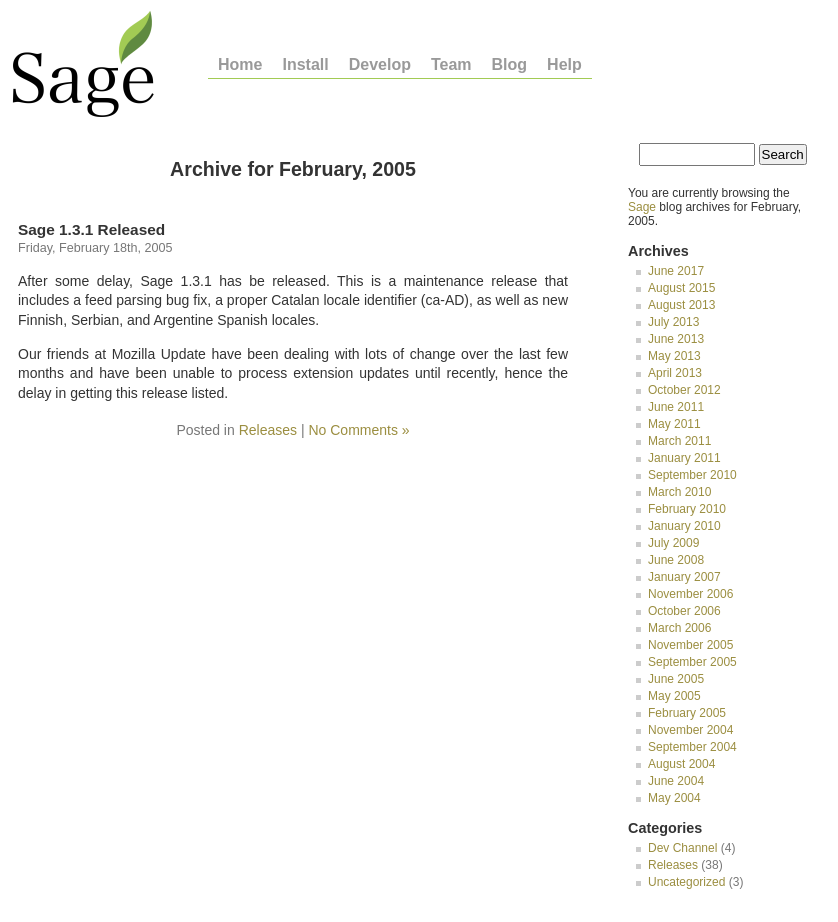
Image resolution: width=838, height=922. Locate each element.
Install (305, 65)
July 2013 (673, 322)
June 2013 (676, 339)
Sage (642, 207)
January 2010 (684, 526)
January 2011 (684, 458)
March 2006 (679, 628)
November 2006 (690, 594)
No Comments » (358, 430)
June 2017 (676, 271)
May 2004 (674, 798)
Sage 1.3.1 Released (91, 229)
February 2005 (687, 713)
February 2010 (687, 509)
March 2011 (679, 441)
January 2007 (684, 577)
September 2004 (692, 747)
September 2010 (692, 475)
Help (564, 65)
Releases (268, 430)
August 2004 (681, 764)
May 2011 (674, 424)
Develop (380, 65)
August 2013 (681, 305)
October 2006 (684, 611)
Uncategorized (686, 882)
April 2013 (675, 373)
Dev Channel (682, 848)
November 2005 (690, 645)
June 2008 (676, 560)
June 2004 (676, 781)
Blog (510, 65)
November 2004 (690, 730)
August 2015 (681, 288)
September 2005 (692, 662)
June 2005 (676, 679)
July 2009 (673, 543)
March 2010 (679, 492)
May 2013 (674, 356)
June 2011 (676, 407)
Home (240, 65)
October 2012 (684, 390)
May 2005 (674, 696)
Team (451, 65)
